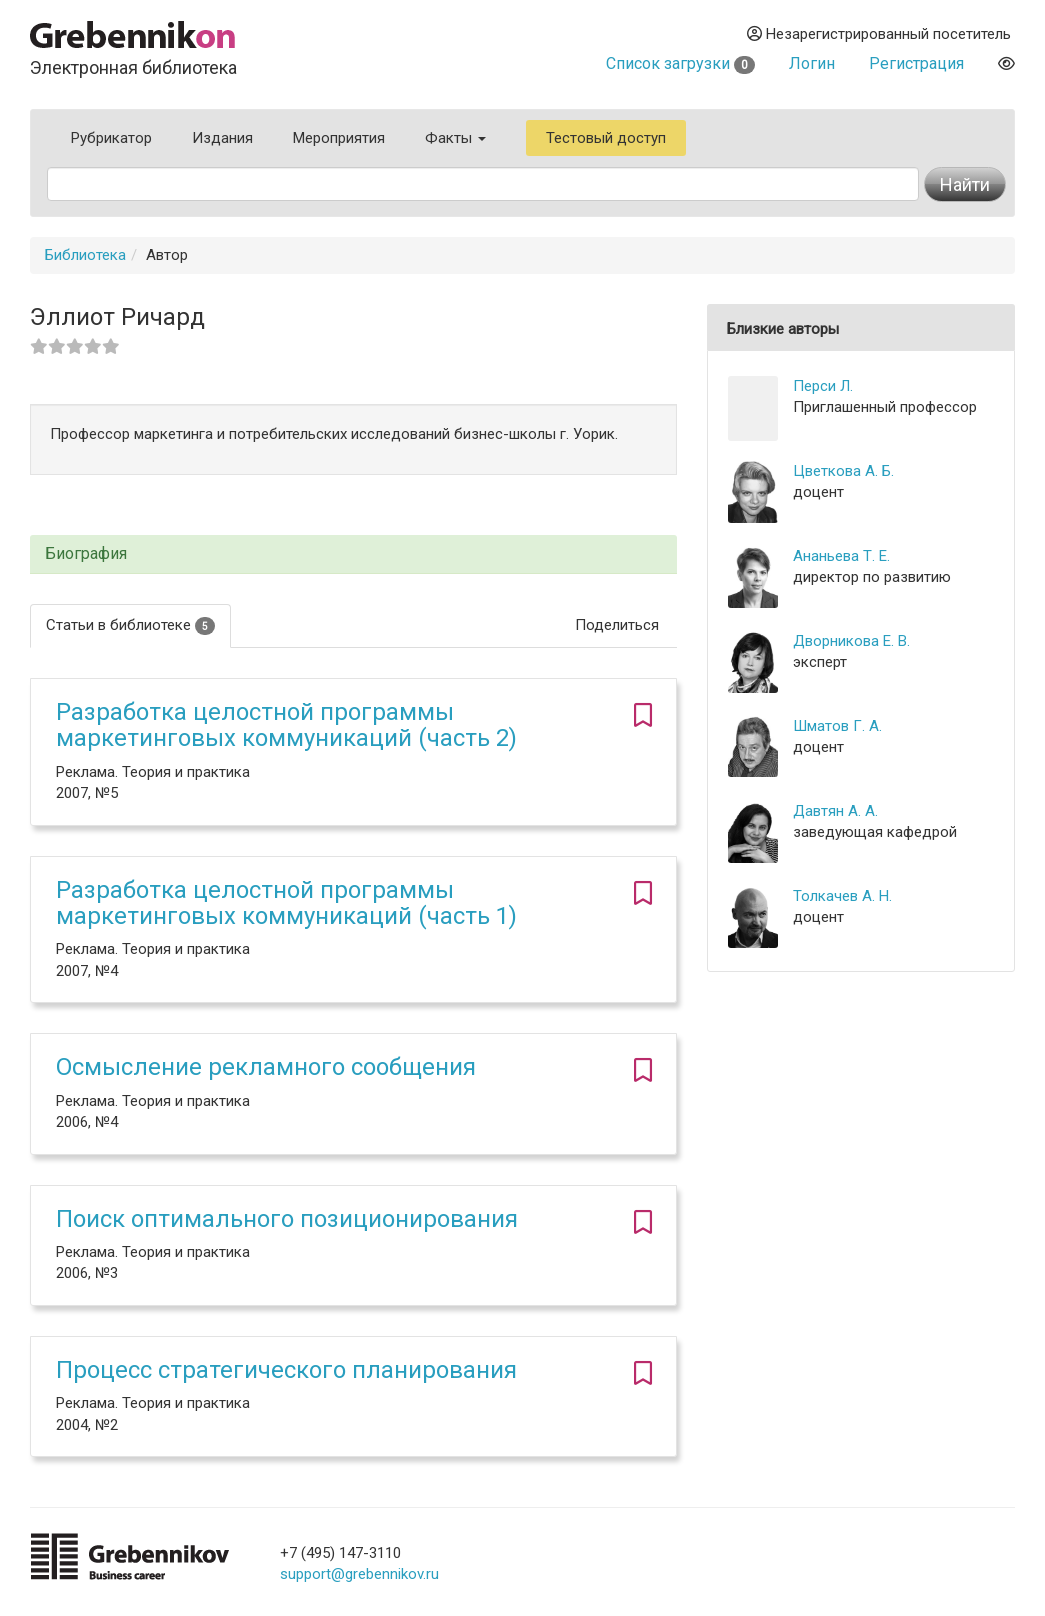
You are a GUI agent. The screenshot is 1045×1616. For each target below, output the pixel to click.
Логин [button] (812, 63)
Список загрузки (680, 63)
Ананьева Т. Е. (841, 556)
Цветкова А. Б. (843, 471)
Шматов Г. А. (837, 726)
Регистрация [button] (916, 63)
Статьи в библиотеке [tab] (130, 625)
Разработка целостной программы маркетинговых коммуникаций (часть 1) (286, 903)
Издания (222, 138)
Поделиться (617, 625)
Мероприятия (339, 138)
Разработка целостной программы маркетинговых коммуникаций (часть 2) (286, 725)
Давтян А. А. (835, 811)
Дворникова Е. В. (851, 641)
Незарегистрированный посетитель (879, 34)
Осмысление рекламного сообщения (266, 1067)
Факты (455, 138)
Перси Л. (823, 386)
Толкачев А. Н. (842, 896)
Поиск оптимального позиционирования (287, 1219)
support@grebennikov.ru (359, 1574)
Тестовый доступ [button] (606, 138)
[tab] (353, 554)
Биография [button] (86, 554)
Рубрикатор (111, 138)
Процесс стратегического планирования (286, 1370)
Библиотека (85, 255)
